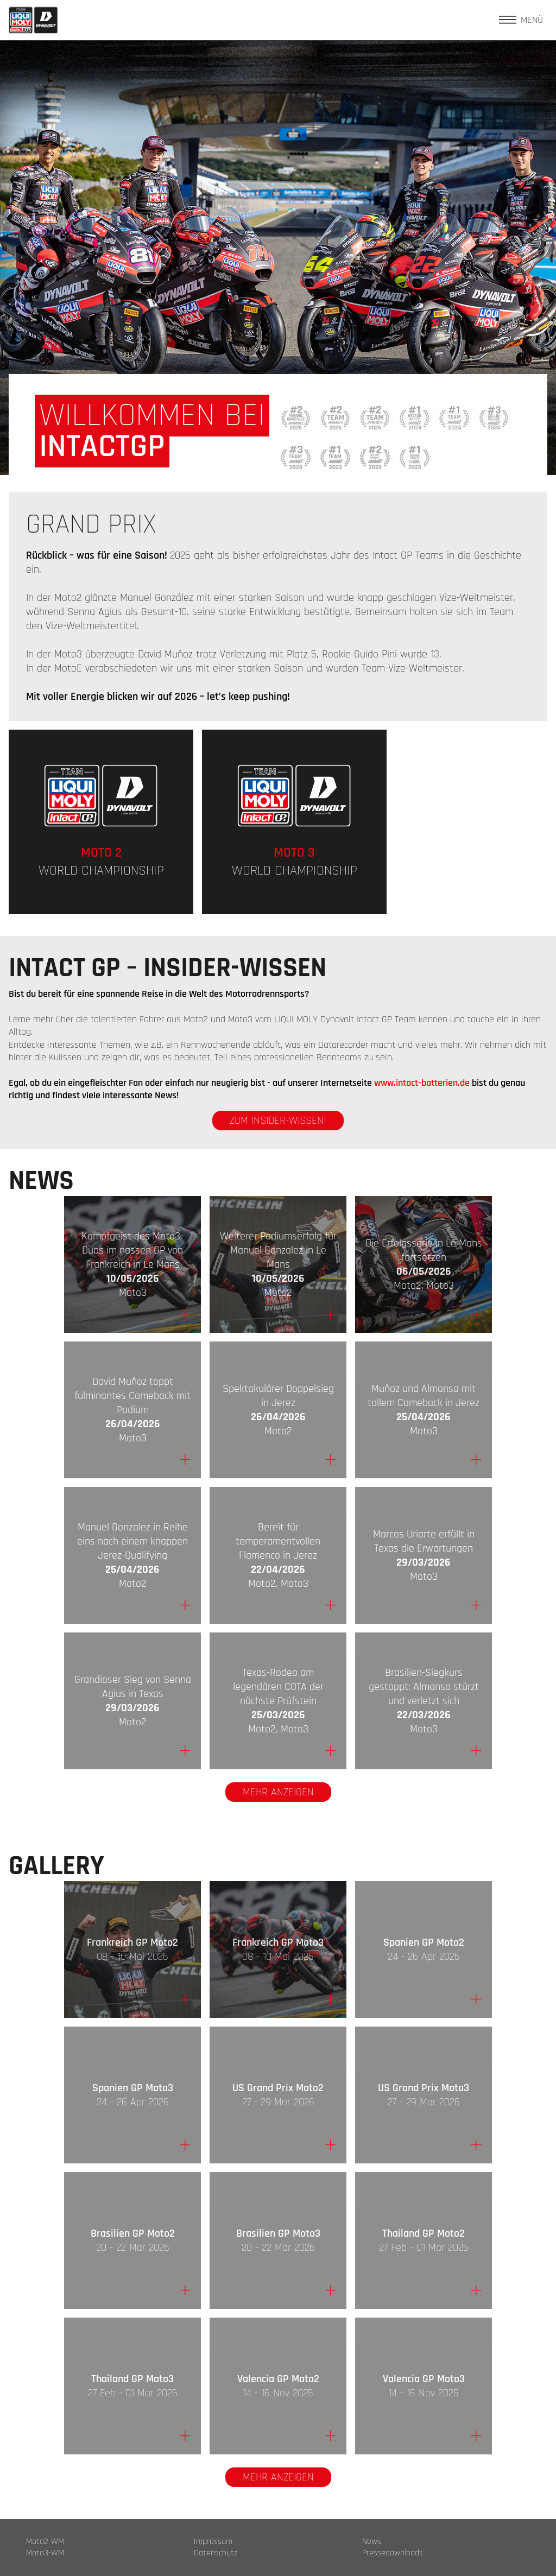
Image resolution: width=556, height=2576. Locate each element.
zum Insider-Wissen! (278, 1120)
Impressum (213, 2541)
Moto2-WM (45, 2541)
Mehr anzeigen (278, 1792)
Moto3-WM (45, 2553)
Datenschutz (215, 2553)
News (371, 2541)
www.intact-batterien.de (422, 1083)
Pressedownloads (392, 2553)
